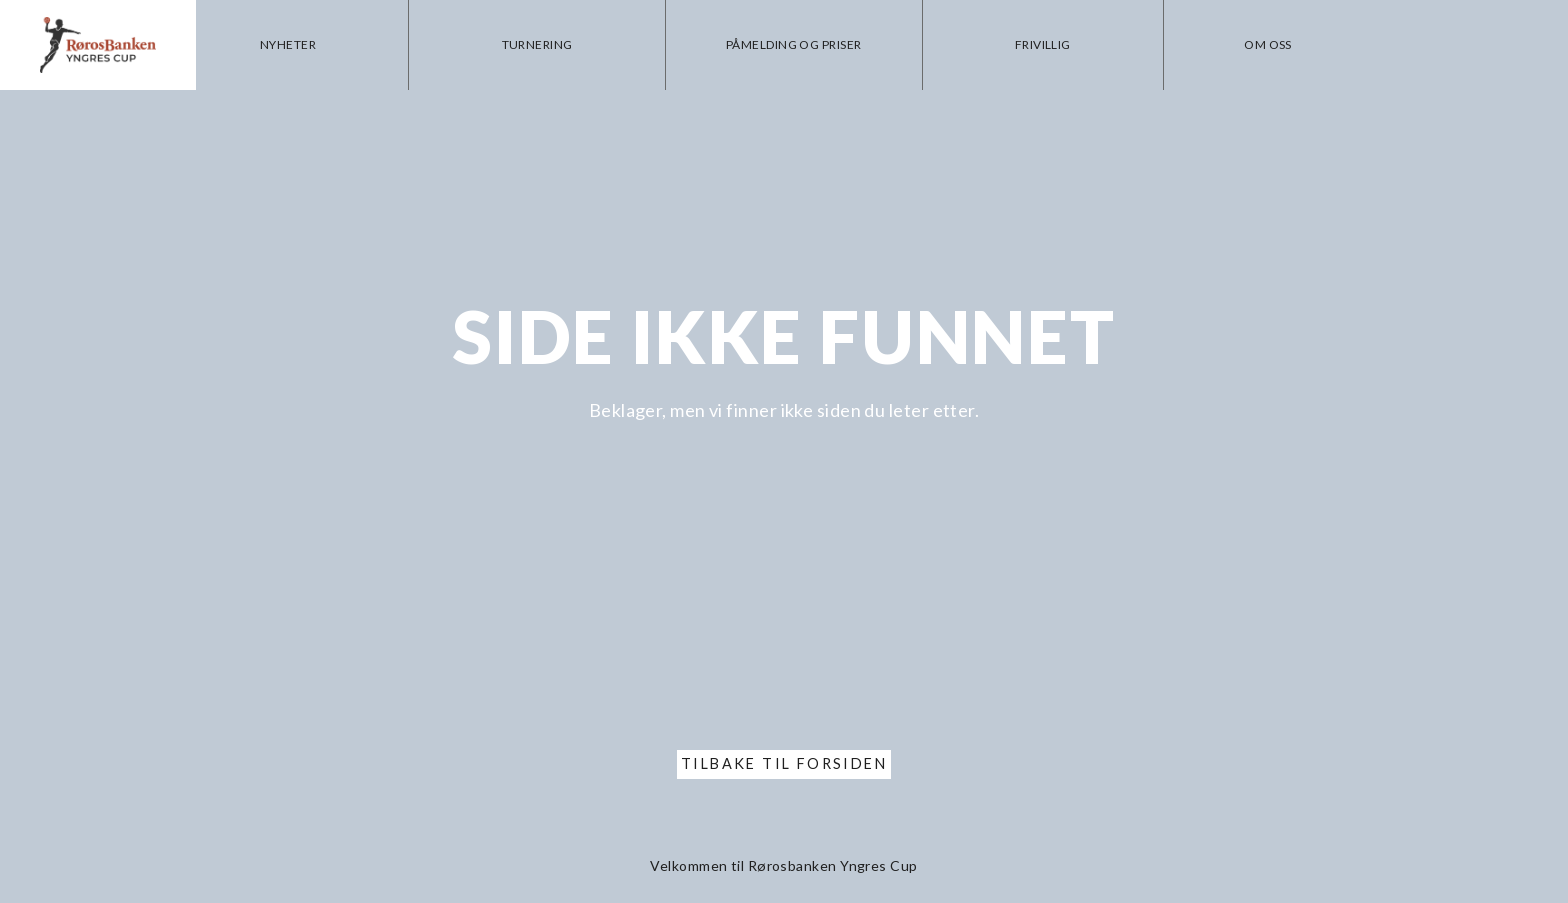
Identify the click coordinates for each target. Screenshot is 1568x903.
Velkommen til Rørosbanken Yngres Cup (783, 865)
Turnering (556, 44)
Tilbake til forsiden (784, 763)
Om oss (1271, 44)
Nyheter (313, 44)
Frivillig (1051, 44)
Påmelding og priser (808, 44)
